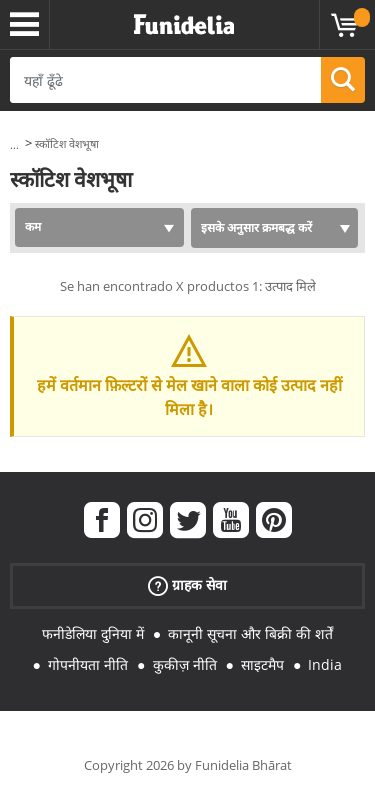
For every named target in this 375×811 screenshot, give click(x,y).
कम (33, 226)
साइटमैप (262, 664)
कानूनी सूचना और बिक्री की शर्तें (250, 633)
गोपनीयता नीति (88, 664)
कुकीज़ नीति (185, 664)
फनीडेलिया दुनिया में (93, 633)
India (325, 664)
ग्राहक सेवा (187, 585)
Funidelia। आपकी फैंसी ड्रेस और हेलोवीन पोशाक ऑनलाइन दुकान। (184, 25)
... (14, 144)
